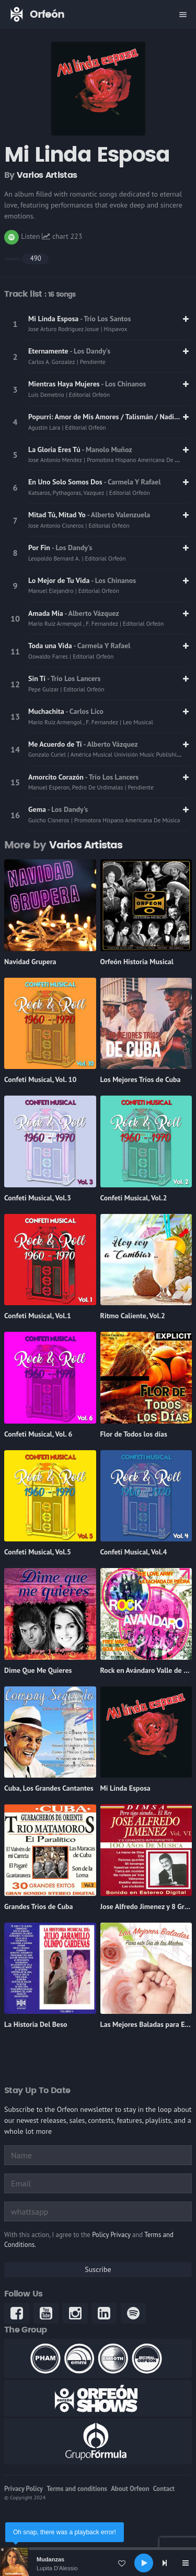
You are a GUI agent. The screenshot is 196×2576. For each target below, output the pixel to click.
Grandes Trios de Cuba (38, 1906)
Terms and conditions (77, 2488)
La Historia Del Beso (35, 2024)
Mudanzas (50, 2559)
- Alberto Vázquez (92, 613)
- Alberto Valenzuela (118, 514)
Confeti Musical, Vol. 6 (38, 1434)
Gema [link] (38, 809)
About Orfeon (130, 2488)
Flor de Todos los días (133, 1434)
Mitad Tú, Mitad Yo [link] (57, 514)
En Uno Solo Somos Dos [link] (66, 482)
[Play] (143, 2563)
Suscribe (98, 2269)
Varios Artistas (47, 175)
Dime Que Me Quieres (38, 1670)
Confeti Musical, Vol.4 (133, 1552)
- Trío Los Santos (105, 318)
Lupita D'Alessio (57, 2568)
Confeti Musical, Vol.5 (37, 1552)
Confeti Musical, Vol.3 (37, 1197)
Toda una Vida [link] (51, 645)
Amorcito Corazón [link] (56, 777)
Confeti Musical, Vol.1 (37, 1315)
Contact (164, 2488)
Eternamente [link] (49, 351)
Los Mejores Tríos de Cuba (140, 1079)
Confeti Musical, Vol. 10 (40, 1079)
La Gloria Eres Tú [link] (55, 449)
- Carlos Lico (84, 711)
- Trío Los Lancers (73, 678)
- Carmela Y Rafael (132, 482)
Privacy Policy (23, 2488)
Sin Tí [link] (37, 678)
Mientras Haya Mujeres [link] (64, 383)
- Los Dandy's (90, 351)
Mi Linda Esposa (125, 1788)
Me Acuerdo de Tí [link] (56, 744)
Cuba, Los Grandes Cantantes (49, 1788)
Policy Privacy (111, 2234)
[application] (98, 2563)
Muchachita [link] (47, 711)
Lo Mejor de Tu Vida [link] (59, 580)
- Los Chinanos (123, 383)
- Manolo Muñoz (107, 449)
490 (35, 258)
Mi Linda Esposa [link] (54, 318)
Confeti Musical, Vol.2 (133, 1197)
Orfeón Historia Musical (137, 961)
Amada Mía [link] (46, 613)
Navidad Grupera (30, 961)
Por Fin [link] (40, 547)
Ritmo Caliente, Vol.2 (133, 1315)
